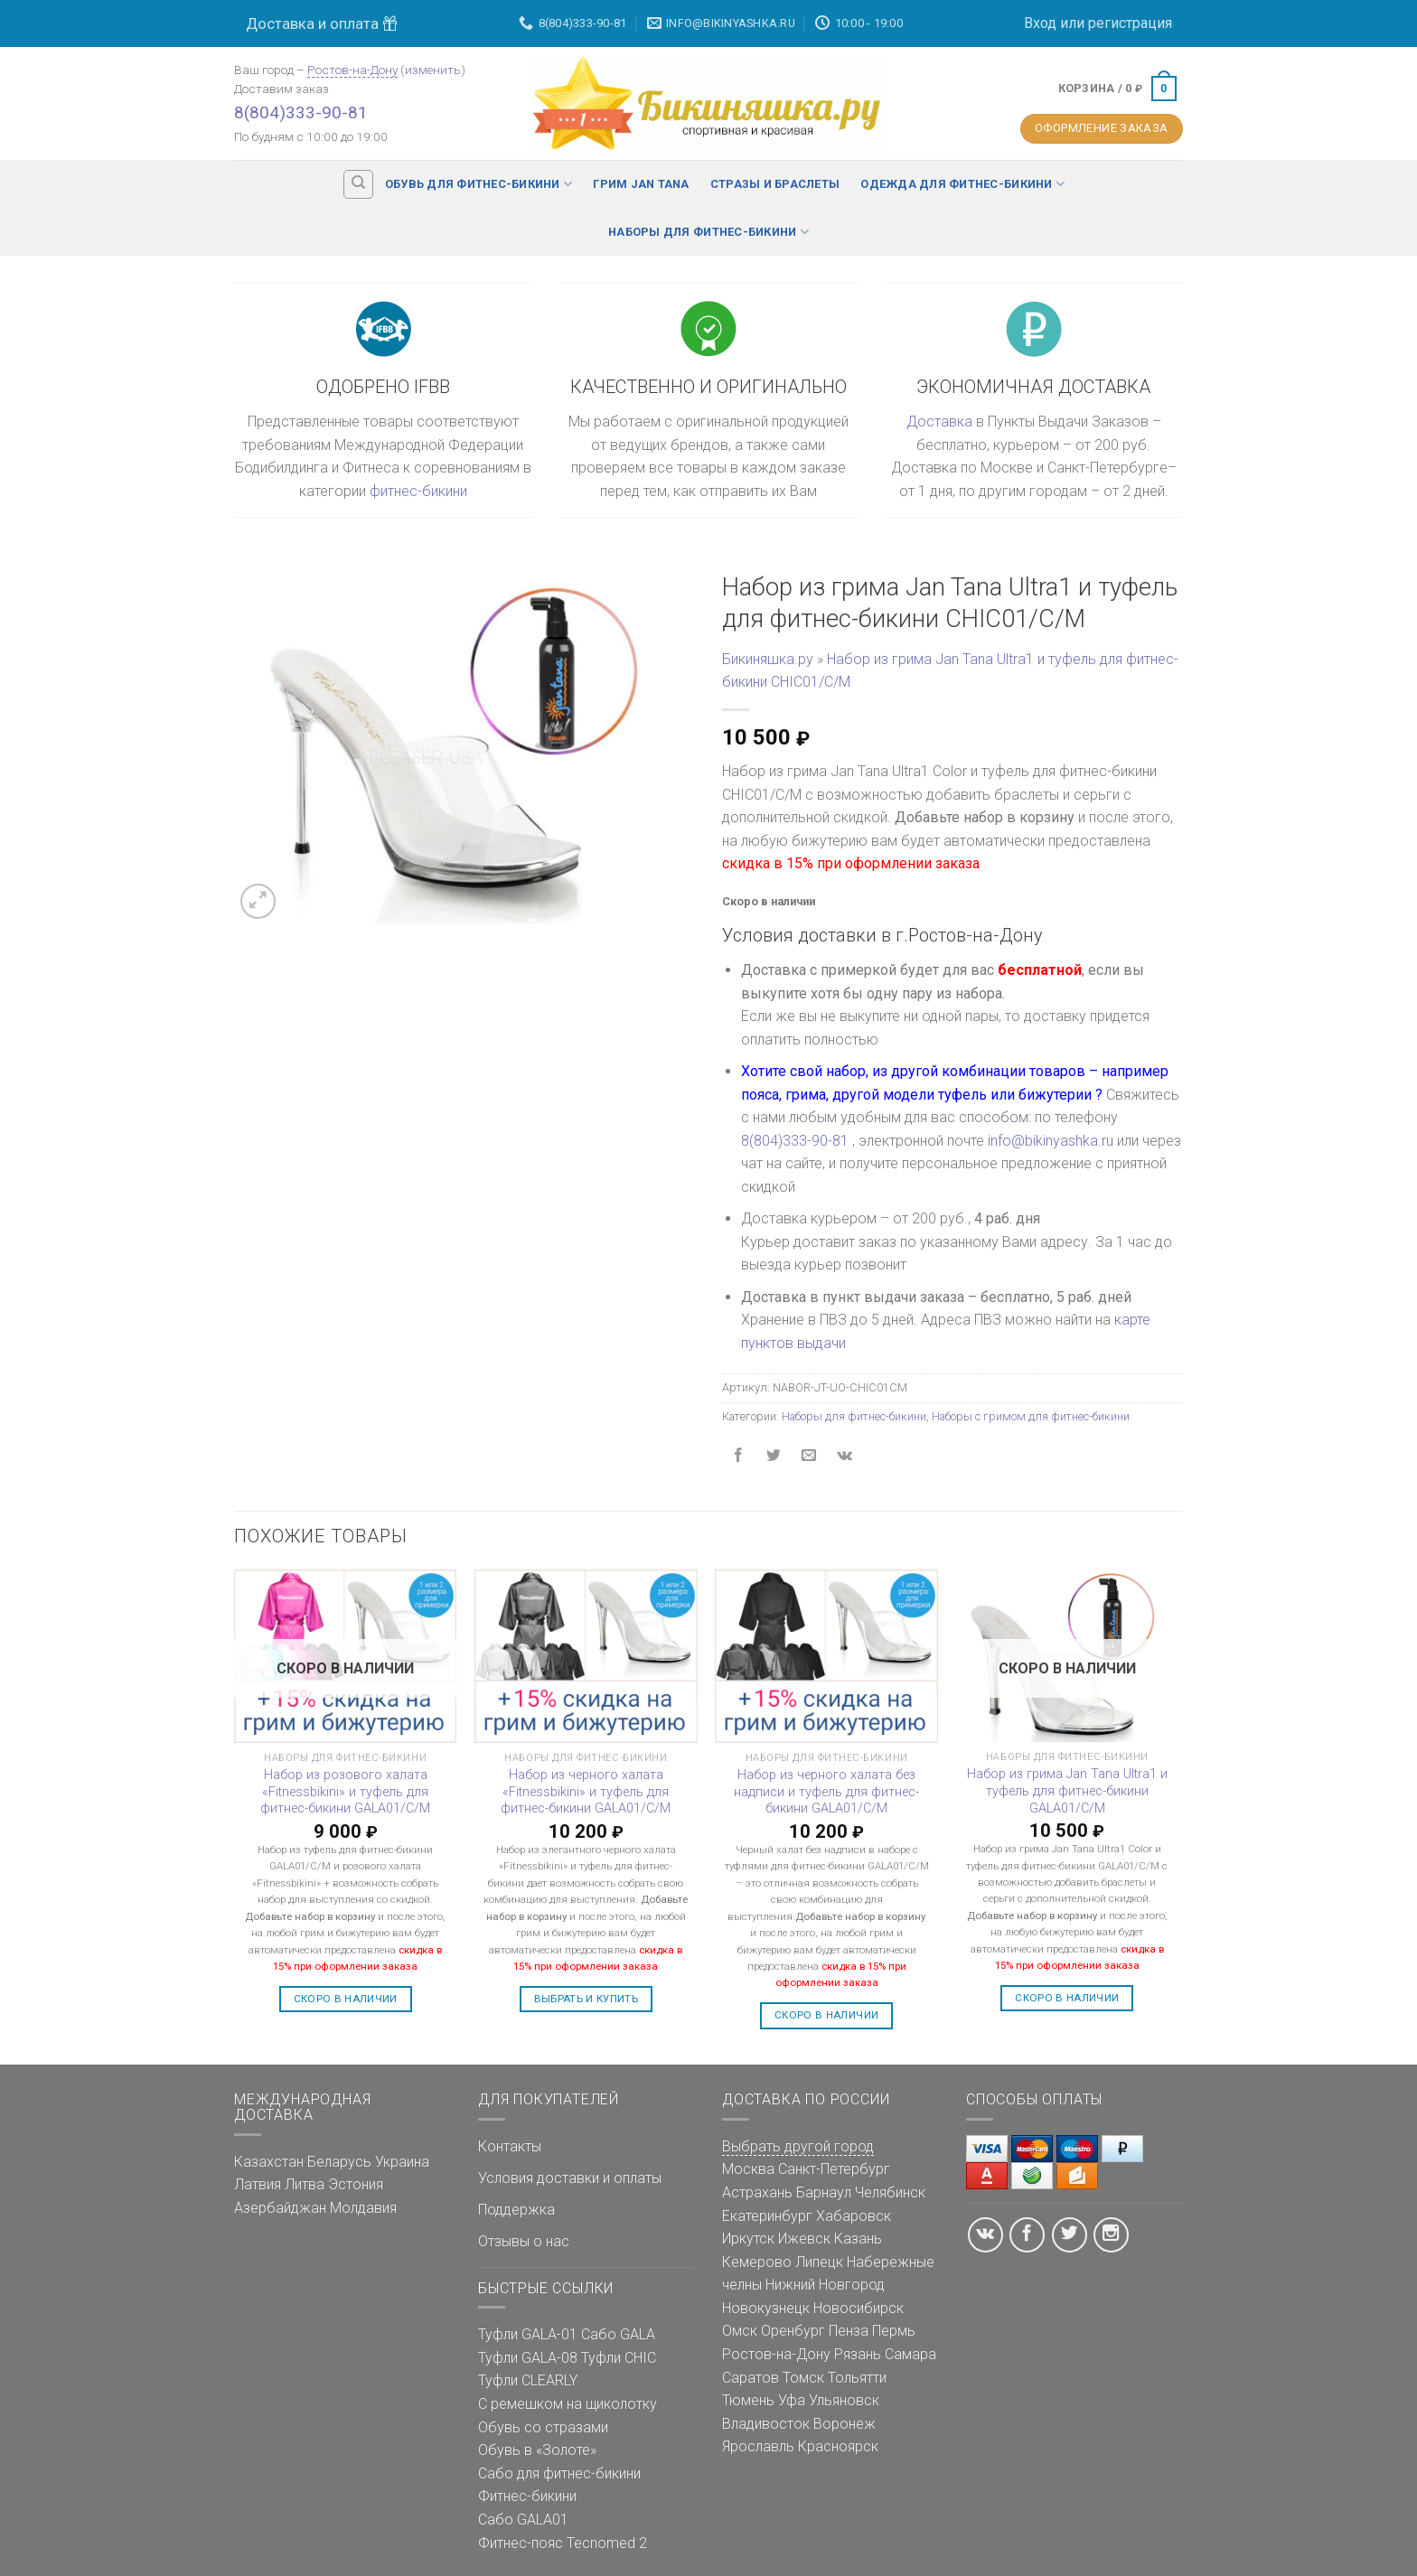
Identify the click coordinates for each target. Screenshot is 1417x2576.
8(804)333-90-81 (301, 112)
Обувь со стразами (543, 2427)
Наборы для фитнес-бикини (708, 231)
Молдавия (363, 2207)
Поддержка (516, 2209)
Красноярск (838, 2446)
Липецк (819, 2262)
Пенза (848, 2330)
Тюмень (748, 2400)
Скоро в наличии (346, 1998)
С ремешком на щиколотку (567, 2403)
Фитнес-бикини (527, 2496)
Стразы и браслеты (775, 184)
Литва (304, 2184)
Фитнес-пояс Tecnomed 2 (562, 2543)
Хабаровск (853, 2216)
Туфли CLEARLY (527, 2380)
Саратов (750, 2377)
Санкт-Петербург (834, 2169)
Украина (402, 2161)
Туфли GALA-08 (527, 2357)
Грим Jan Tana (641, 184)
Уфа (791, 2400)
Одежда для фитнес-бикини (962, 183)
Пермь (893, 2330)
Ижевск (804, 2238)
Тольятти (857, 2377)
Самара (910, 2354)
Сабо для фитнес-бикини (559, 2473)
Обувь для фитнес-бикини (478, 183)
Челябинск (890, 2192)
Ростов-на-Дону (352, 69)
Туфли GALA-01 (527, 2334)
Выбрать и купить (586, 1998)
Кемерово (757, 2262)
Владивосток (766, 2423)
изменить (433, 69)
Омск (739, 2330)
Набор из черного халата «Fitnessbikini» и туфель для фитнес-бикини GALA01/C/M (586, 1791)
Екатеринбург (767, 2216)
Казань (858, 2238)
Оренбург (793, 2330)
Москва (748, 2169)
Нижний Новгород (825, 2284)
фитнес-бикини (418, 491)
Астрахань (757, 2192)
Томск (803, 2377)
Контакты (509, 2146)
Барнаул (823, 2192)
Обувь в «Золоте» (537, 2450)
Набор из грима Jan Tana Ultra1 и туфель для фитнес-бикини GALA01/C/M (1067, 1790)
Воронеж (844, 2423)
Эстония (355, 2184)
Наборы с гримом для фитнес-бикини (1031, 1416)
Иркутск (748, 2238)
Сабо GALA (618, 2334)
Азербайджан (280, 2207)
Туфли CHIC (618, 2357)
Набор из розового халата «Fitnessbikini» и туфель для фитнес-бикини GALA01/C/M (345, 1791)
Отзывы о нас (523, 2241)
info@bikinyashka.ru (1050, 1140)
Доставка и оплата (322, 23)
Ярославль (758, 2446)
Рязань (857, 2354)
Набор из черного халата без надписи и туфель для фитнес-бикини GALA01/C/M (826, 1791)
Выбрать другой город (798, 2146)
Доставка (939, 421)
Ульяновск (844, 2400)
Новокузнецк (766, 2308)
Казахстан (269, 2161)
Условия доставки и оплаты (570, 2178)
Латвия (257, 2184)
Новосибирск (858, 2308)
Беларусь (339, 2161)
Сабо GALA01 (523, 2519)
